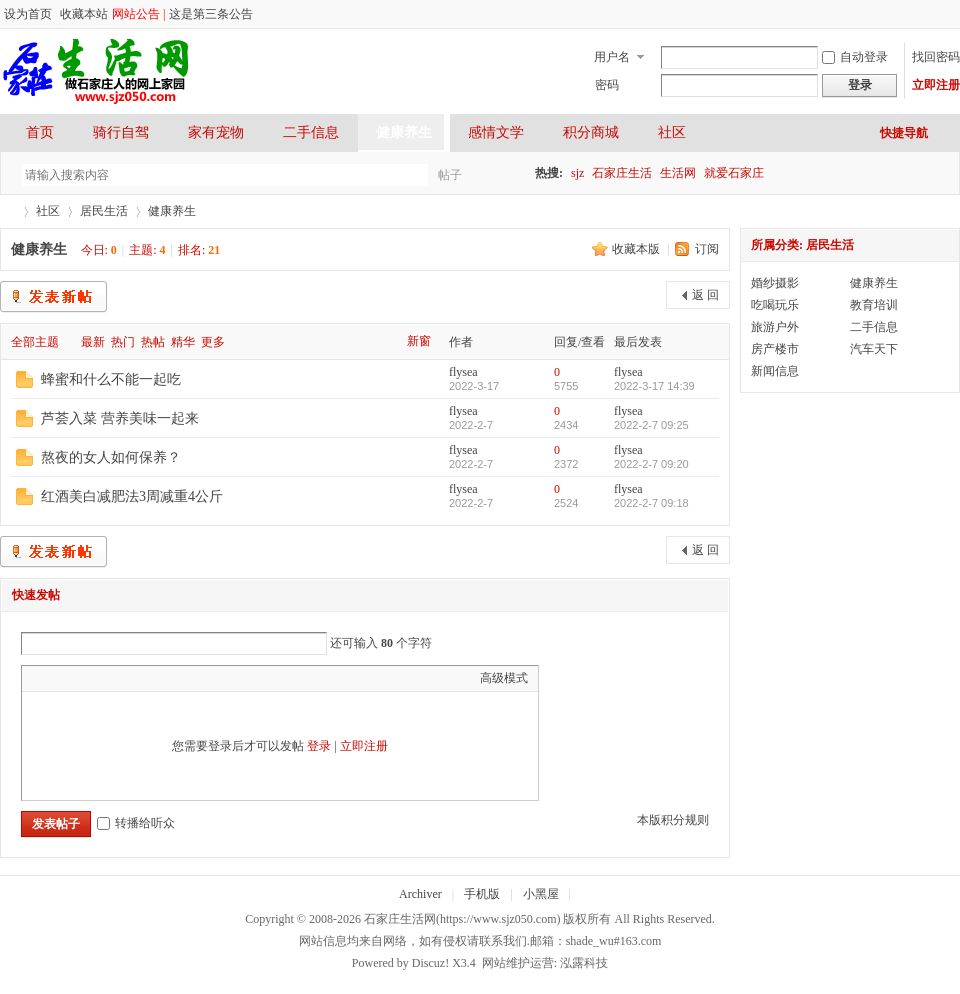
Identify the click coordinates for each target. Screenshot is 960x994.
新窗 (419, 341)
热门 (123, 342)
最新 (93, 342)
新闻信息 (775, 371)
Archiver (420, 894)
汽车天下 (874, 349)
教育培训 (874, 305)
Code (157, 678)
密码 (607, 85)
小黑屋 (541, 894)
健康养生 (404, 132)
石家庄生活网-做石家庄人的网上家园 (8, 211)
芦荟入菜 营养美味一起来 (120, 418)
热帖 (153, 342)
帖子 (450, 175)
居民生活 (104, 211)
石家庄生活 (622, 173)
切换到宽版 (948, 14)
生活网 (678, 173)
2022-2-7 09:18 (651, 503)
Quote (132, 678)
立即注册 (936, 85)
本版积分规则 (673, 820)
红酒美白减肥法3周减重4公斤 (132, 496)
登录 (319, 746)
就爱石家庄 (734, 173)
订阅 (707, 249)
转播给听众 (136, 823)
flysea (463, 372)
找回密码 (936, 57)
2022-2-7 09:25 (651, 425)
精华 (183, 342)
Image (82, 678)
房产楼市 (775, 349)
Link (107, 678)
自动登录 (855, 57)
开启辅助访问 (932, 14)
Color (57, 678)
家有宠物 (216, 132)
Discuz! (430, 963)
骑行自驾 (121, 132)
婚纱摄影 (775, 283)
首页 (40, 132)
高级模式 (504, 678)
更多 (213, 342)
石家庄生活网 (400, 919)
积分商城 (591, 132)
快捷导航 (904, 133)
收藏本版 (637, 249)
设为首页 (28, 14)
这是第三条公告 (211, 14)
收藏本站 (84, 14)
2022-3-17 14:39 (654, 386)
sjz (577, 173)
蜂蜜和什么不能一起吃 (111, 379)
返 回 (705, 295)
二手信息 (311, 132)
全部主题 (35, 342)
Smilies (182, 678)
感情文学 (496, 132)
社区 (672, 132)
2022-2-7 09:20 (651, 464)
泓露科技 (584, 963)
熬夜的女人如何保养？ (111, 457)
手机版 (482, 894)
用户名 (612, 57)
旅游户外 (775, 327)
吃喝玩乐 (775, 305)
